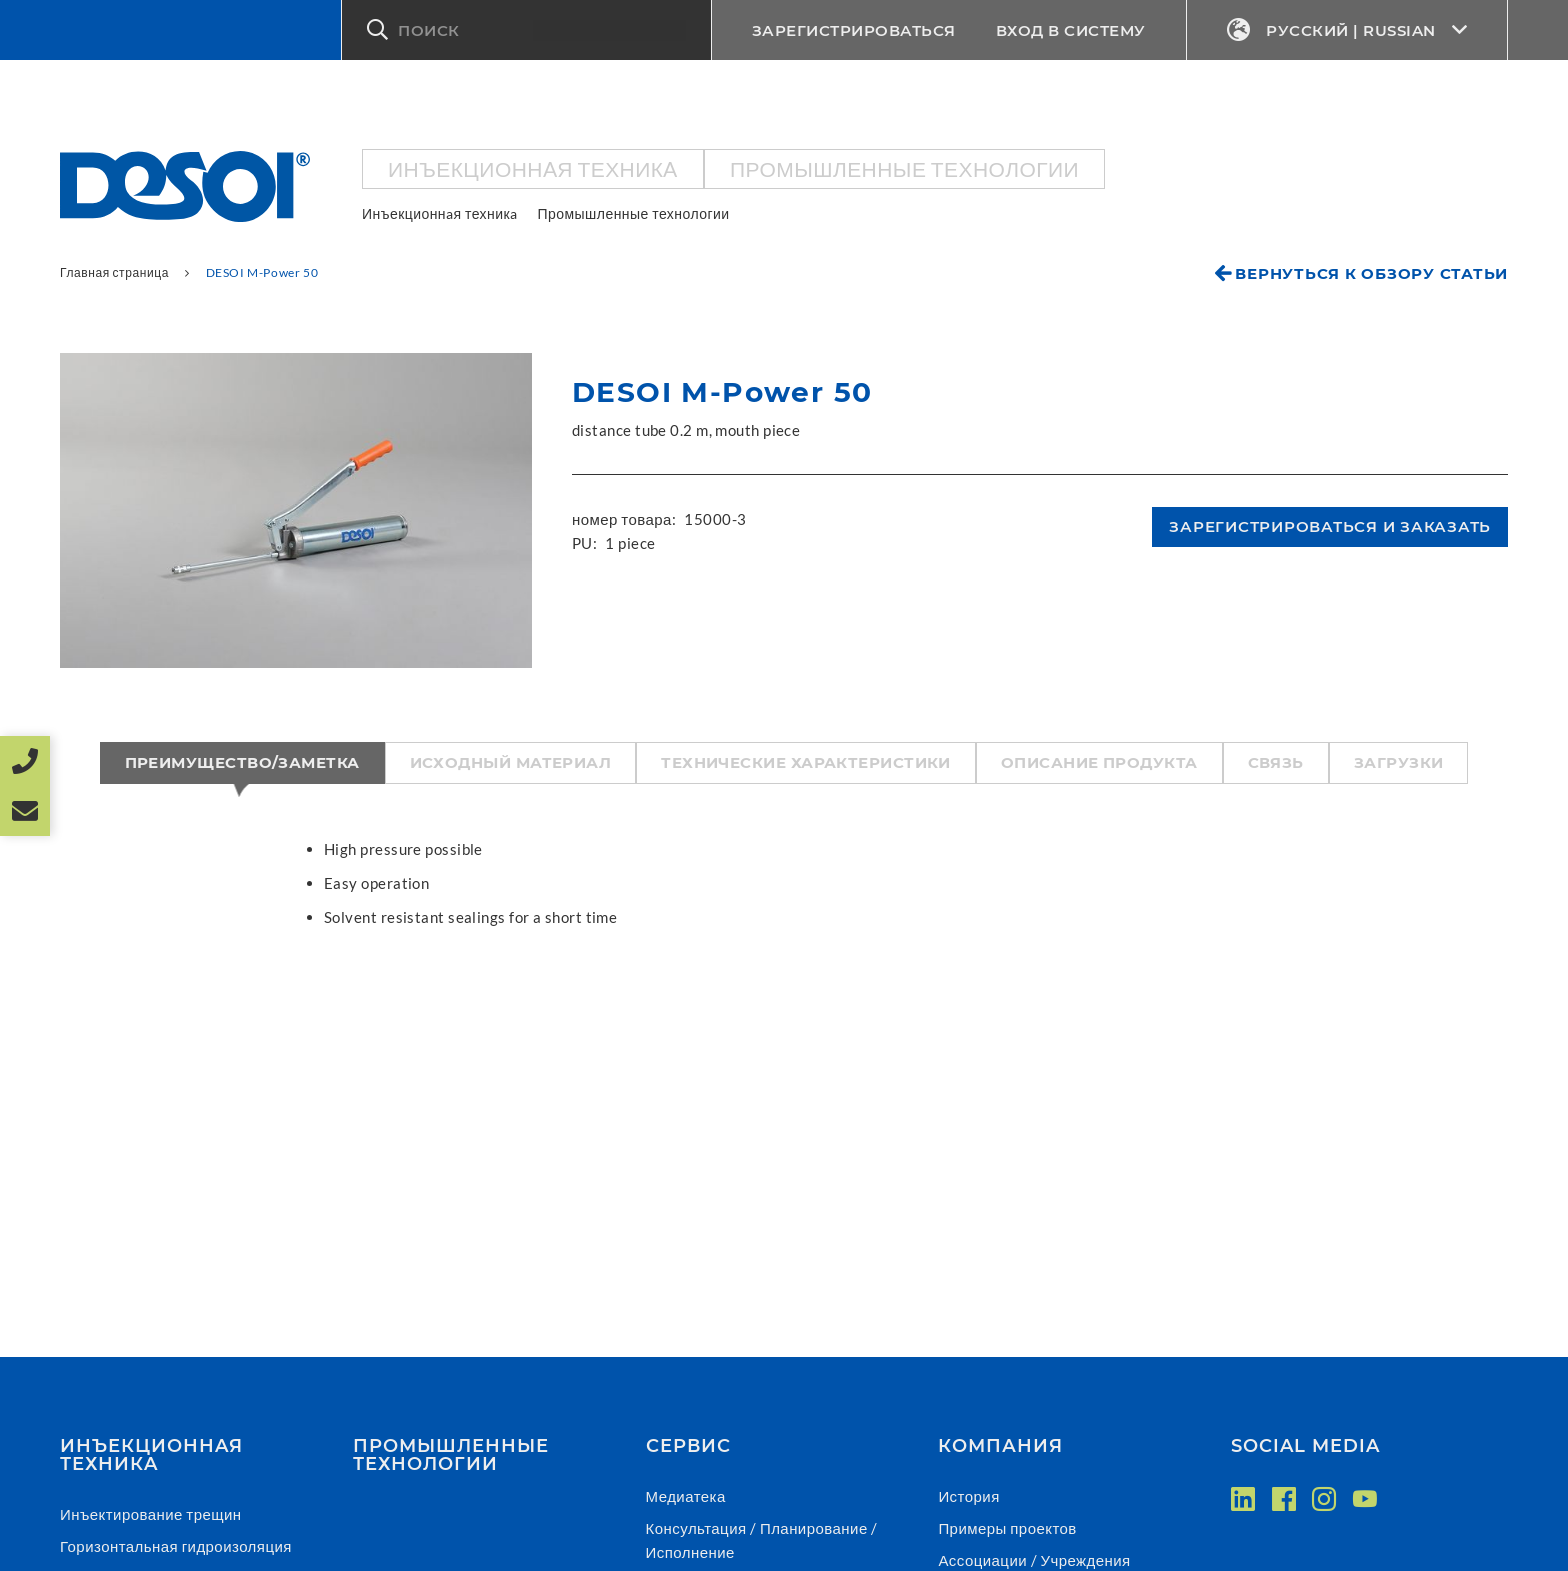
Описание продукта (1099, 762)
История (968, 1496)
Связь (1276, 762)
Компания (1000, 1446)
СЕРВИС (688, 1446)
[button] (526, 30)
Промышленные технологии (904, 168)
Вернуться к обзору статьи (1371, 273)
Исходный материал (511, 762)
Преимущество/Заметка (242, 762)
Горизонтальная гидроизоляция (176, 1546)
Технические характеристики (806, 762)
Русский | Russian (1347, 30)
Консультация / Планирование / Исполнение (762, 1540)
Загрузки (1399, 762)
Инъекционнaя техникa (533, 168)
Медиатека (686, 1496)
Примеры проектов (1007, 1528)
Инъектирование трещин (151, 1514)
